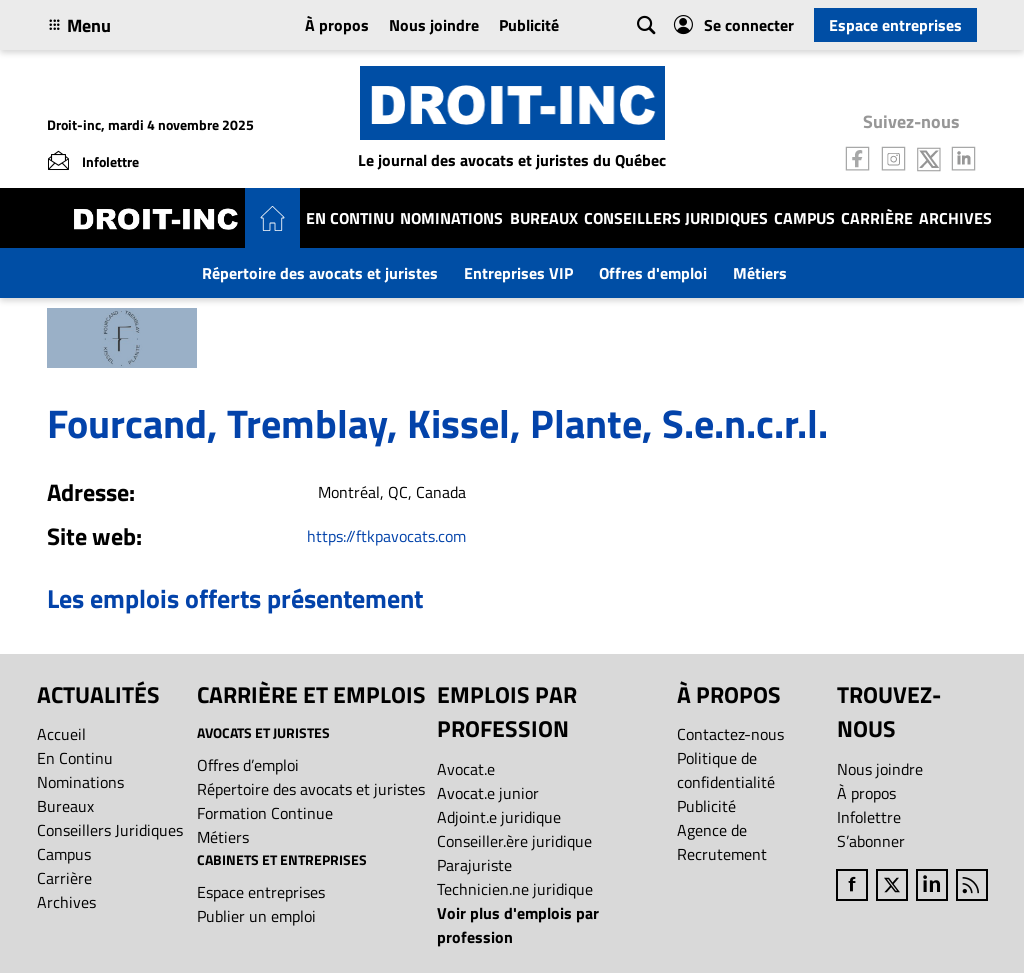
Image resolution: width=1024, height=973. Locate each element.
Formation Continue (265, 813)
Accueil (61, 734)
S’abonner (871, 841)
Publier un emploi (256, 916)
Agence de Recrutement (722, 842)
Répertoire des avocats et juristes (320, 273)
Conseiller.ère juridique (514, 841)
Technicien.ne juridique (515, 889)
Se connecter (733, 25)
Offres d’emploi (248, 765)
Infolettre (869, 817)
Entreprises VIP (518, 273)
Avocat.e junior (488, 793)
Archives (955, 218)
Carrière (877, 218)
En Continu (350, 218)
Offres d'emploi (653, 273)
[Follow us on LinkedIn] (964, 157)
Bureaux (544, 218)
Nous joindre (434, 25)
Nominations (451, 218)
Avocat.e (466, 769)
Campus (804, 218)
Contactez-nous (730, 734)
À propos (337, 25)
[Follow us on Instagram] (894, 157)
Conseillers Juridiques (676, 218)
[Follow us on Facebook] (858, 157)
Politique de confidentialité (726, 770)
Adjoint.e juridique (499, 817)
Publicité (529, 25)
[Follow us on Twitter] (929, 157)
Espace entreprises (895, 25)
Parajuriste (474, 865)
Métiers (760, 273)
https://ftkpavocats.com (386, 536)
